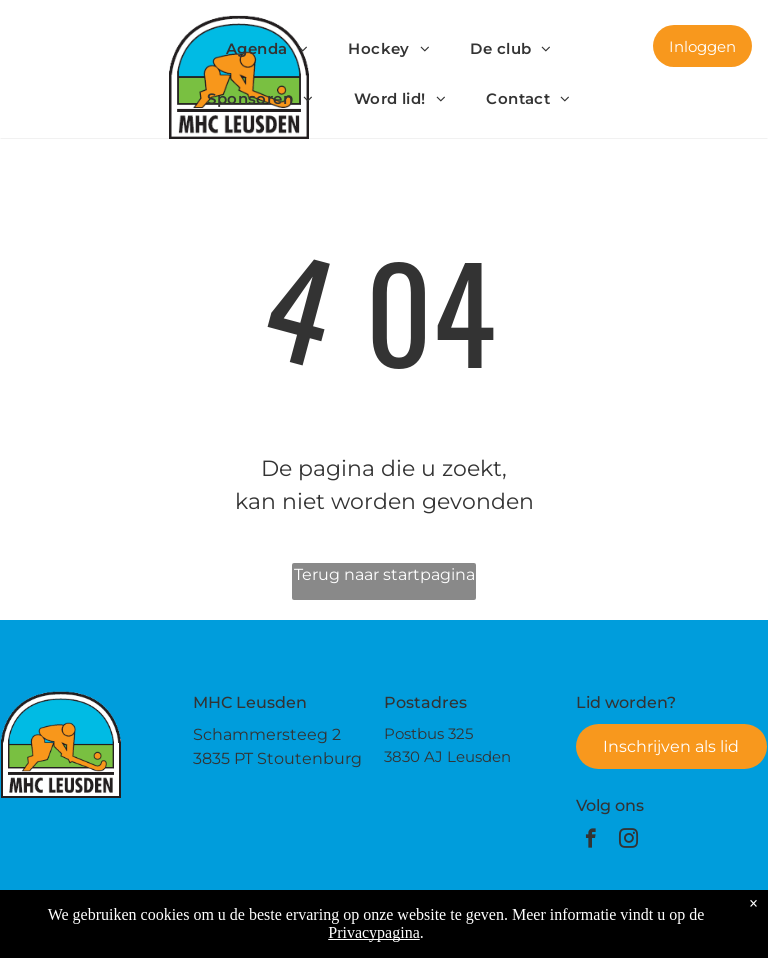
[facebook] (590, 841)
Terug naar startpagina (384, 574)
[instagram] (628, 841)
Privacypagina (374, 932)
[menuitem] (267, 49)
